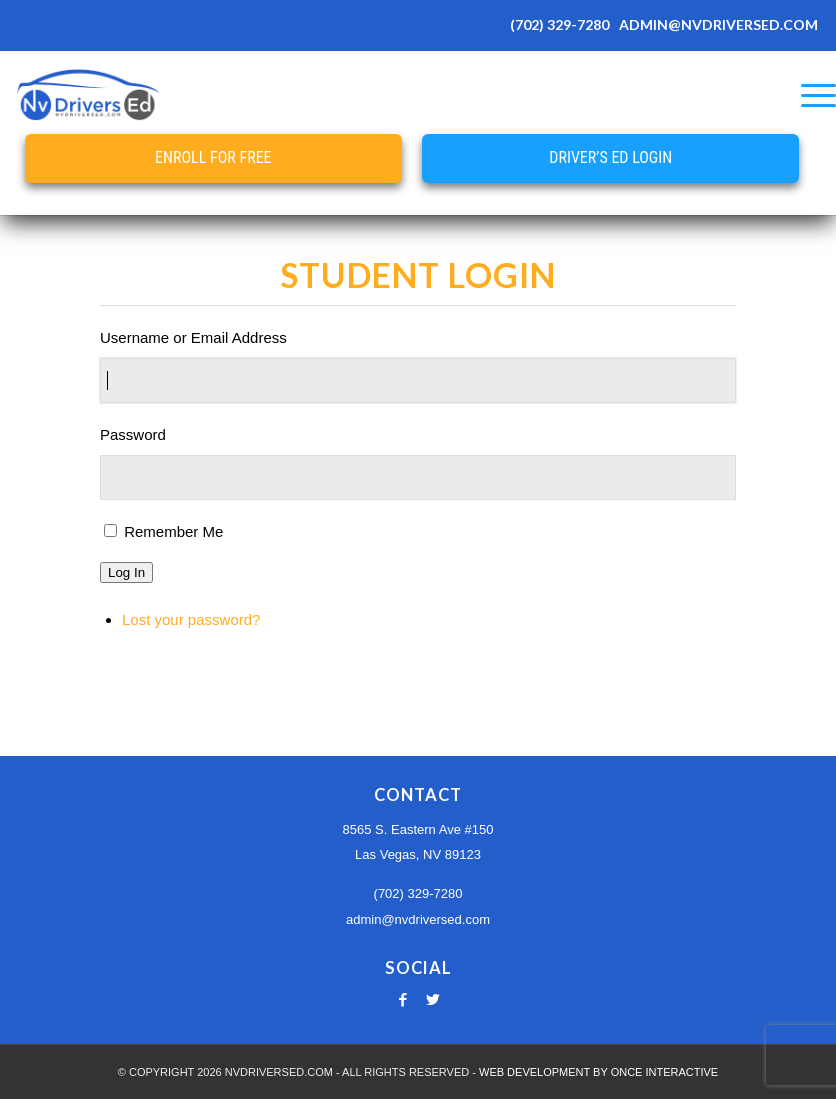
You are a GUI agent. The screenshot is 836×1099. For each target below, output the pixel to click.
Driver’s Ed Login (610, 157)
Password (133, 434)
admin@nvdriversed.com (418, 919)
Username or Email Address (193, 337)
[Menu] (808, 95)
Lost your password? (191, 619)
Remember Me (173, 531)
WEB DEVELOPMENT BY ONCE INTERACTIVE (598, 1072)
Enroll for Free (213, 157)
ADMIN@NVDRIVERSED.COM (718, 24)
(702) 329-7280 (559, 24)
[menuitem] (808, 95)
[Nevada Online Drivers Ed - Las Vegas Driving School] (88, 95)
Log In (126, 572)
